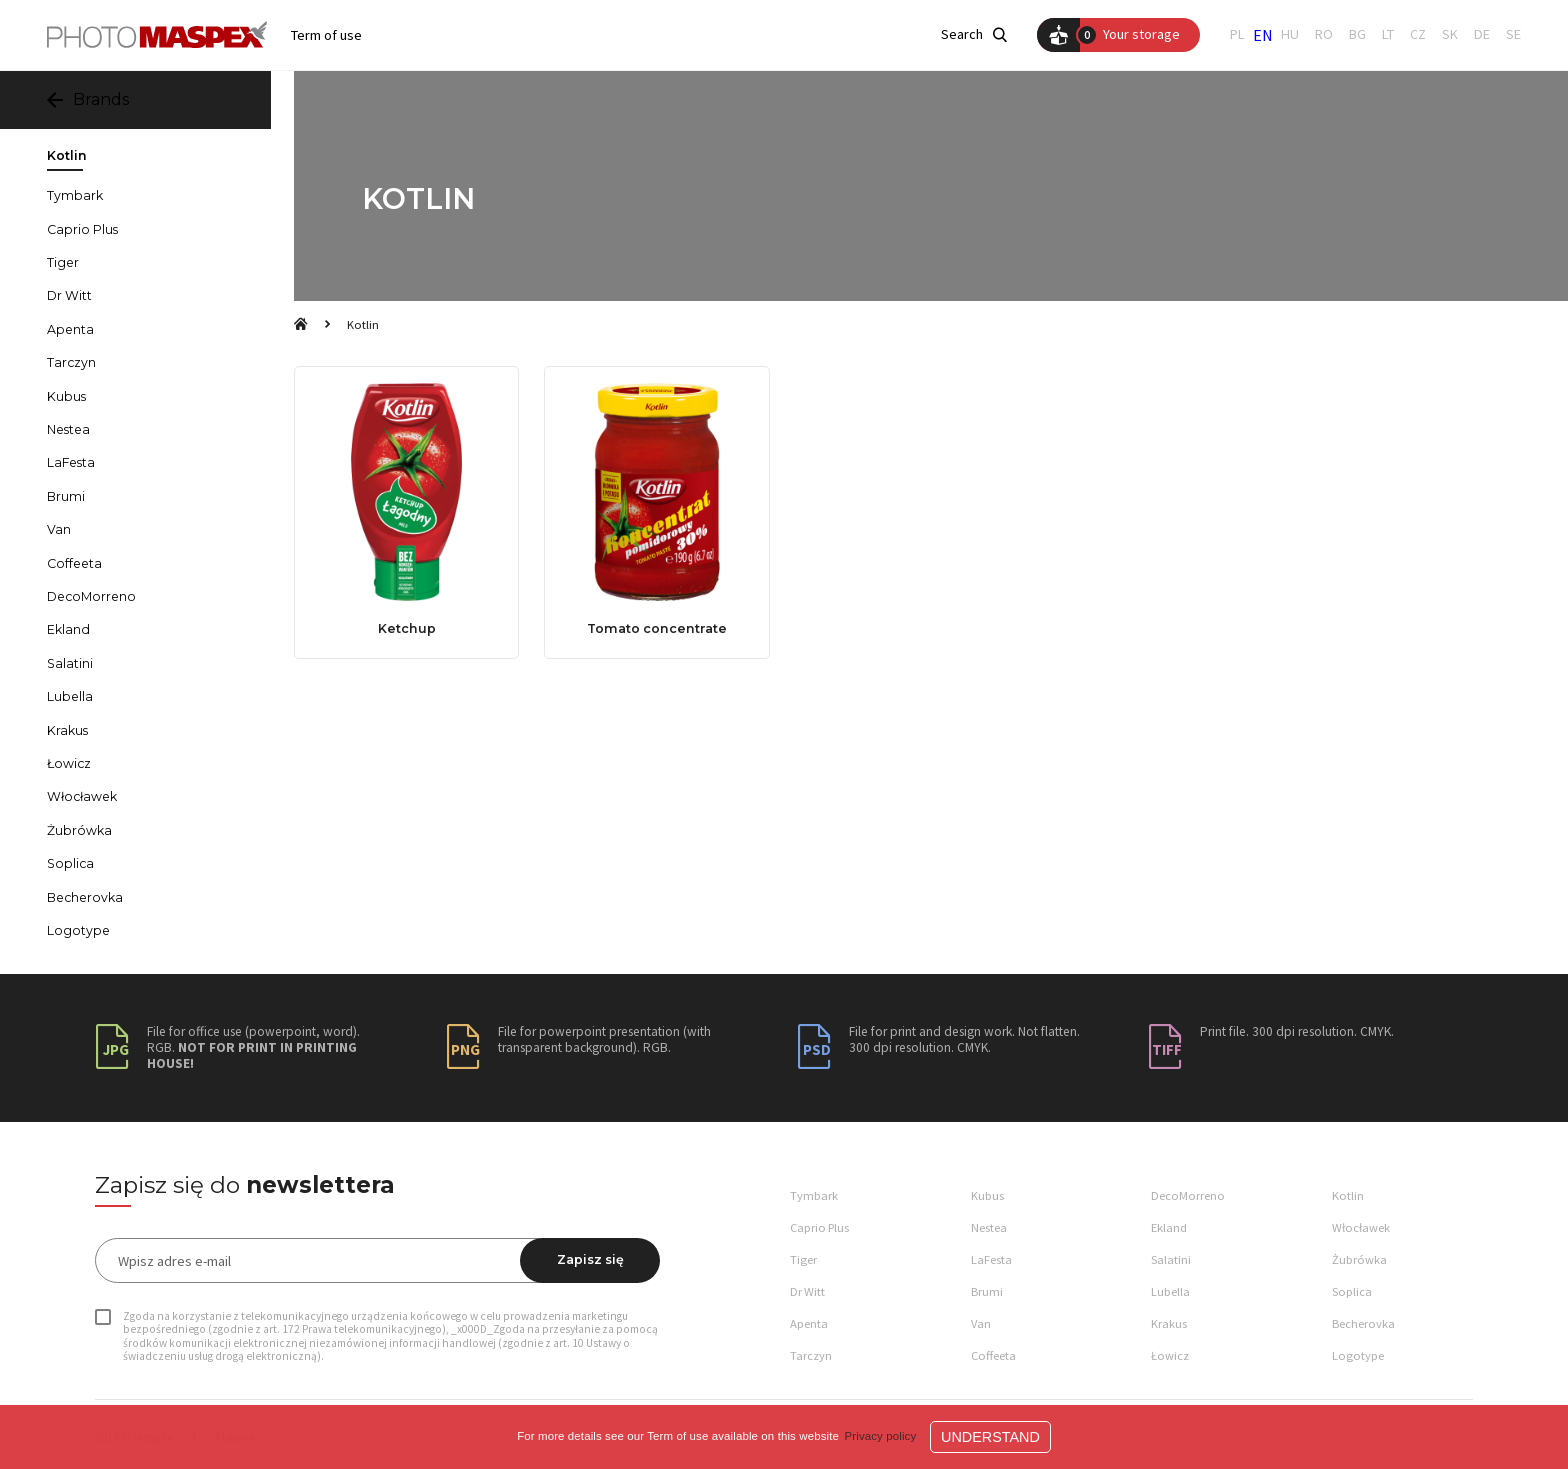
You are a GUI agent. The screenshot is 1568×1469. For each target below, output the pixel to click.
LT (1388, 34)
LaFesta (71, 463)
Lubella (70, 697)
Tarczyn (71, 363)
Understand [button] (990, 1437)
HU (1290, 34)
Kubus (66, 397)
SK (1450, 34)
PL (1237, 34)
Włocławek (82, 797)
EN (1263, 35)
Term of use (326, 35)
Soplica (70, 864)
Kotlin (363, 324)
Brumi (66, 497)
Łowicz (69, 764)
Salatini (70, 664)
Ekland (68, 630)
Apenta (70, 330)
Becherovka (85, 898)
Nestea (68, 430)
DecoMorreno (91, 597)
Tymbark (75, 196)
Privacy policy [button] (881, 1436)
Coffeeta (74, 564)
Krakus (67, 731)
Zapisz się (590, 1259)
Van (59, 530)
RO (1324, 34)
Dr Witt (69, 296)
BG (1357, 34)
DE (1482, 34)
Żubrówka (79, 831)
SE (1513, 34)
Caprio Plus (82, 230)
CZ (1418, 34)
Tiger (63, 263)
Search (974, 34)
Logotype (78, 931)
